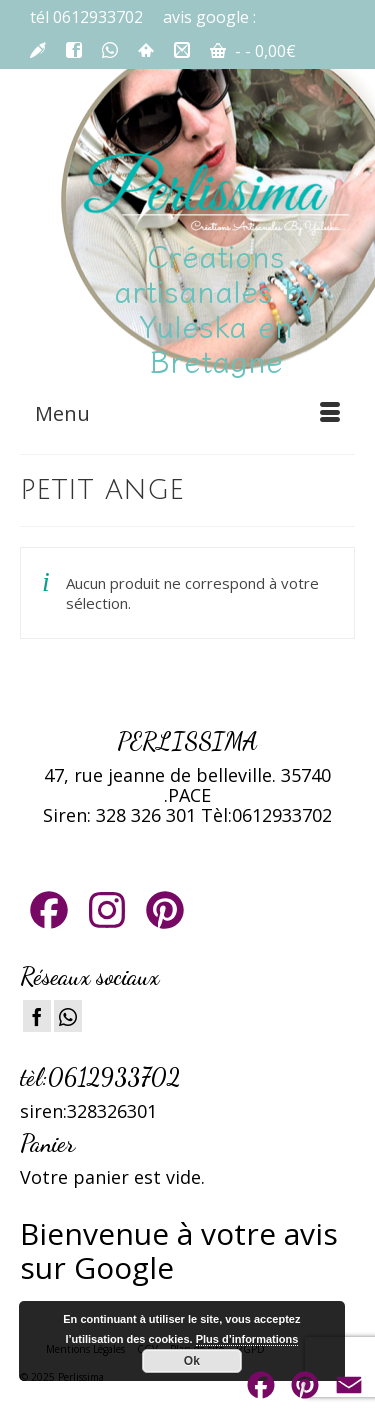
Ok (192, 1361)
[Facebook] (37, 1016)
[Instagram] (68, 1016)
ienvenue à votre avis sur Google (179, 1250)
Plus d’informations (247, 1339)
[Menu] (187, 414)
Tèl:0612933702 (266, 815)
